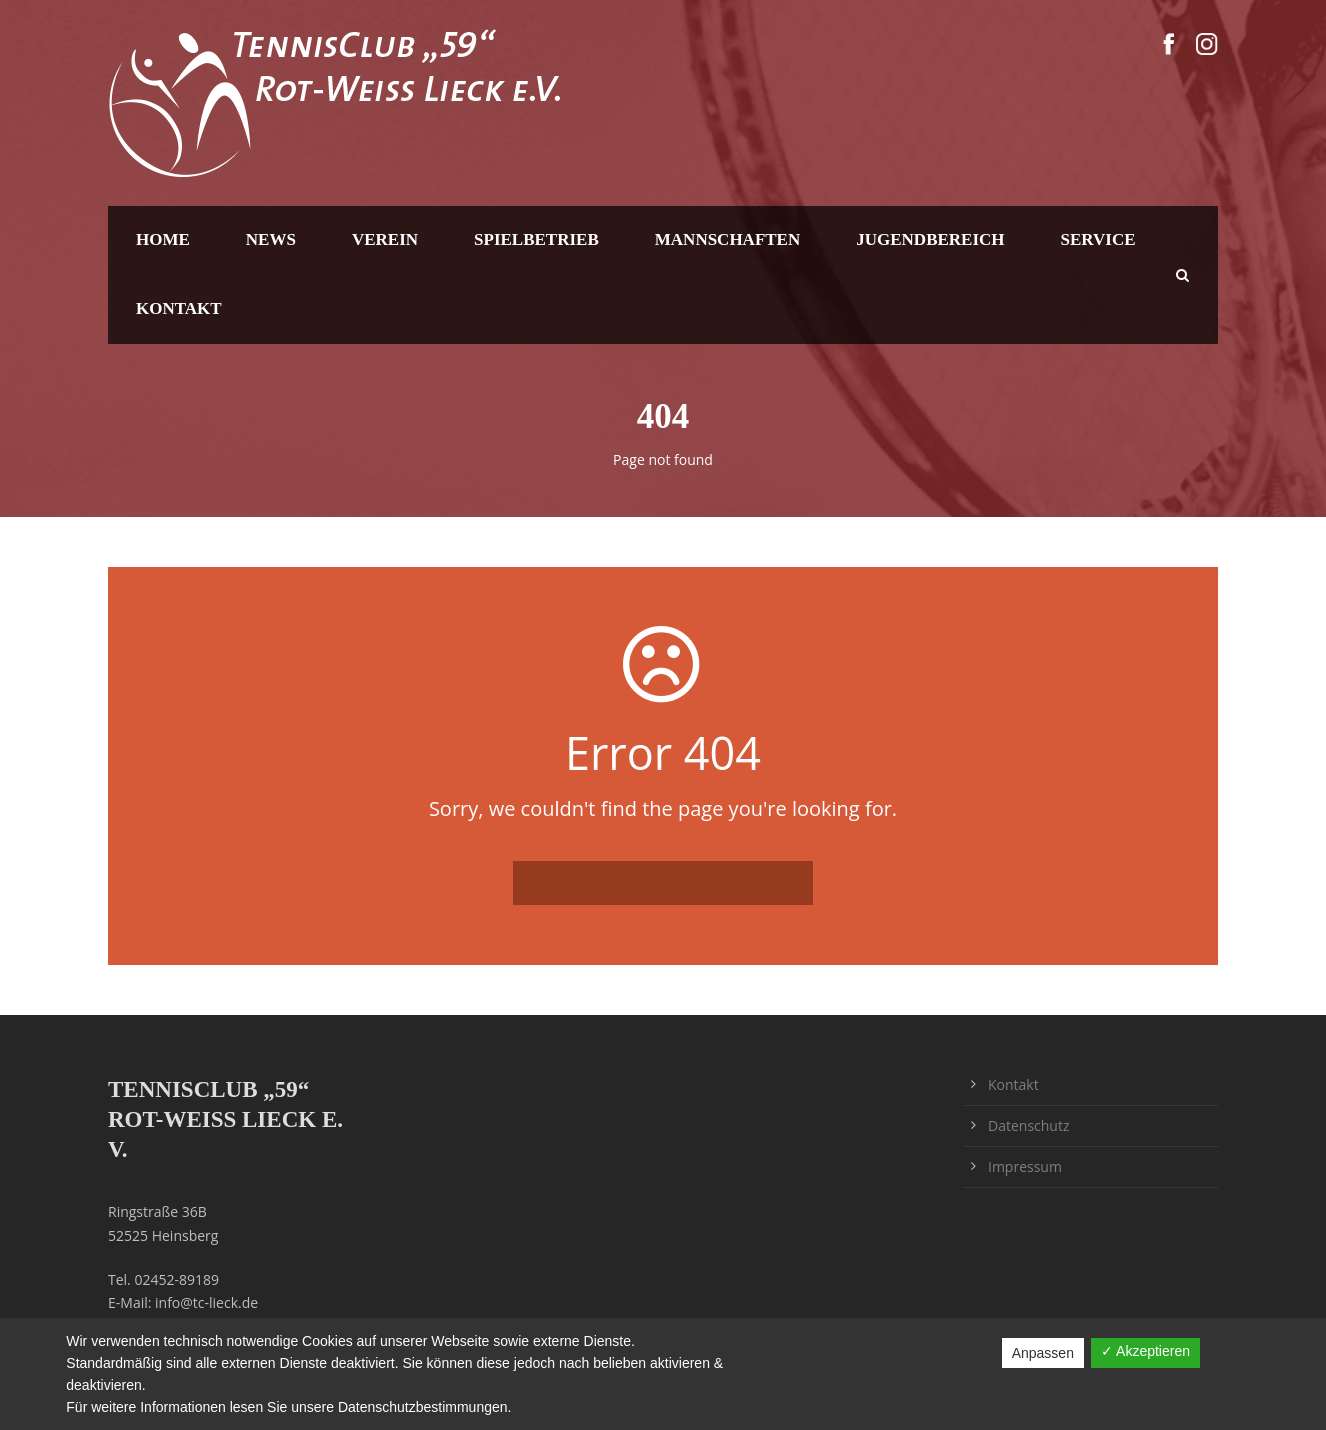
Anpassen (1043, 1353)
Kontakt (179, 308)
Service (1098, 239)
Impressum (1025, 1166)
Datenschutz (1028, 1125)
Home (163, 239)
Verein (385, 239)
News (271, 239)
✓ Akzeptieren (1145, 1351)
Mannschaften (727, 239)
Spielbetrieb (536, 239)
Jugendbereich (930, 239)
